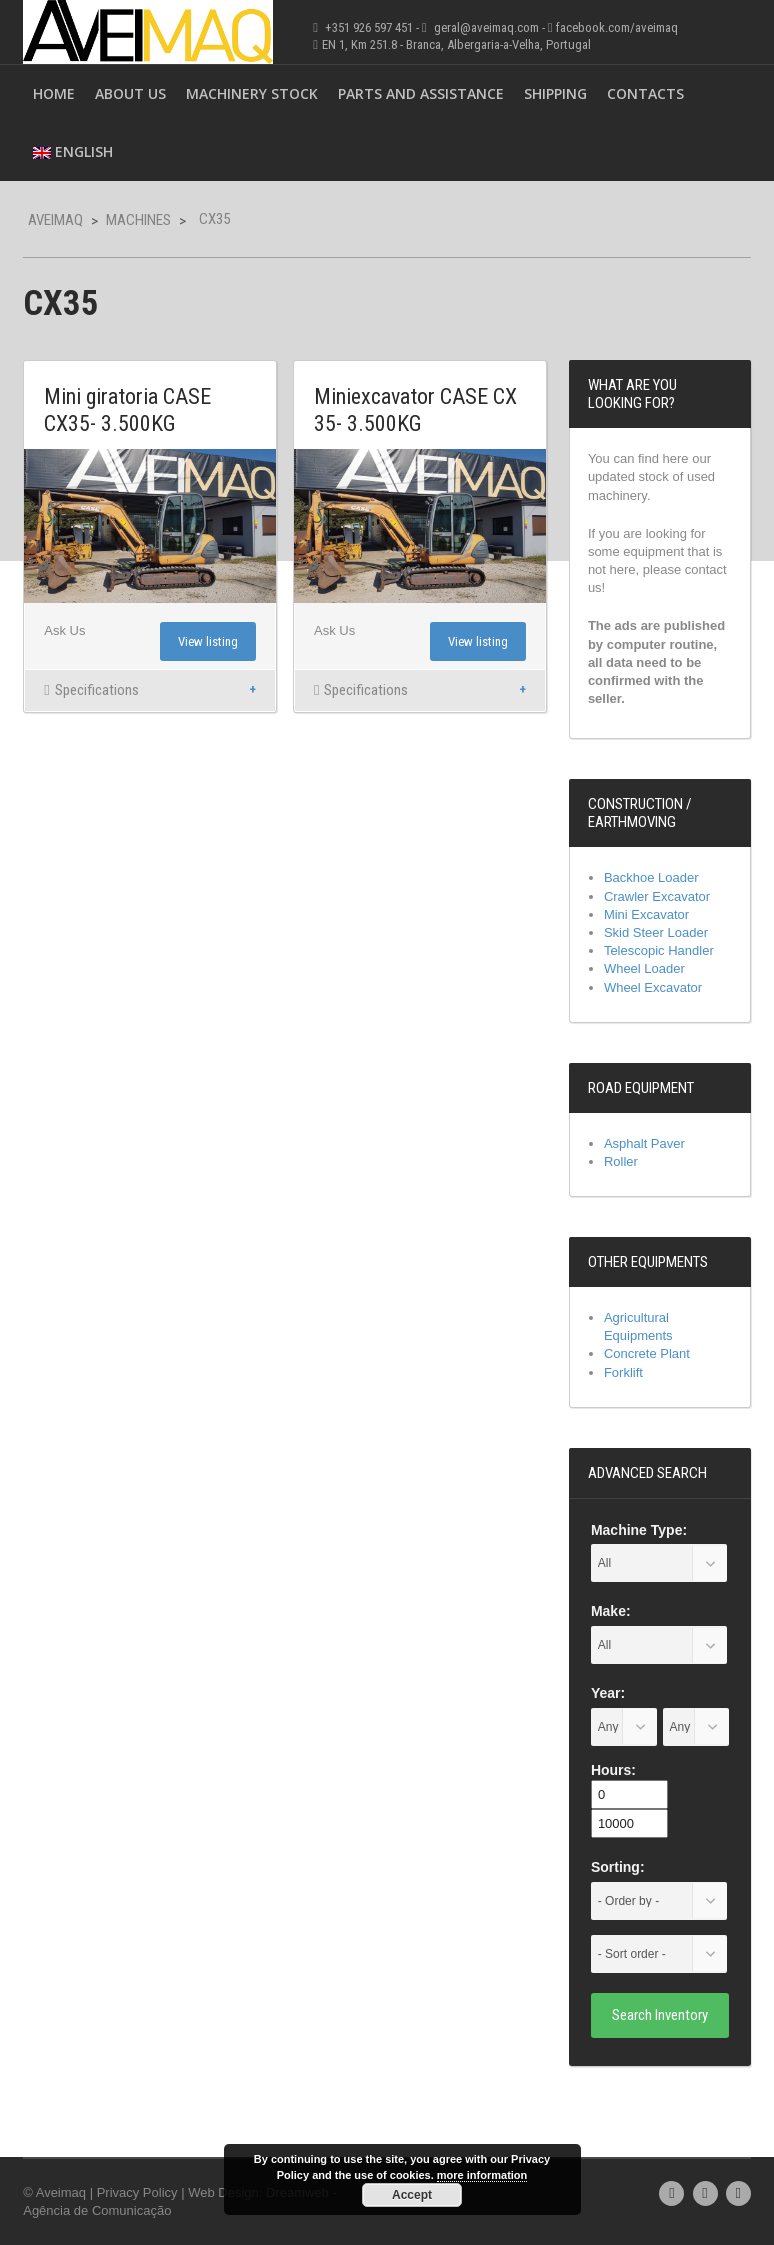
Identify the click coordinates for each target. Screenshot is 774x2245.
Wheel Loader (644, 968)
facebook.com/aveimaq (617, 27)
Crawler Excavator (657, 896)
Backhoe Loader (651, 877)
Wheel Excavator (653, 987)
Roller (621, 1161)
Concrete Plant (647, 1353)
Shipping (555, 93)
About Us (130, 93)
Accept (412, 2195)
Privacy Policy (137, 2192)
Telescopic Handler (659, 950)
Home (54, 93)
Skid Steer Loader (656, 932)
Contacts (645, 93)
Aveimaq (55, 220)
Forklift (623, 1372)
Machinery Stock (252, 93)
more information (482, 2175)
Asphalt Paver (644, 1143)
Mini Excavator (646, 914)
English (73, 151)
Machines (138, 220)
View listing (208, 641)
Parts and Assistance (421, 93)
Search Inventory (660, 2015)
